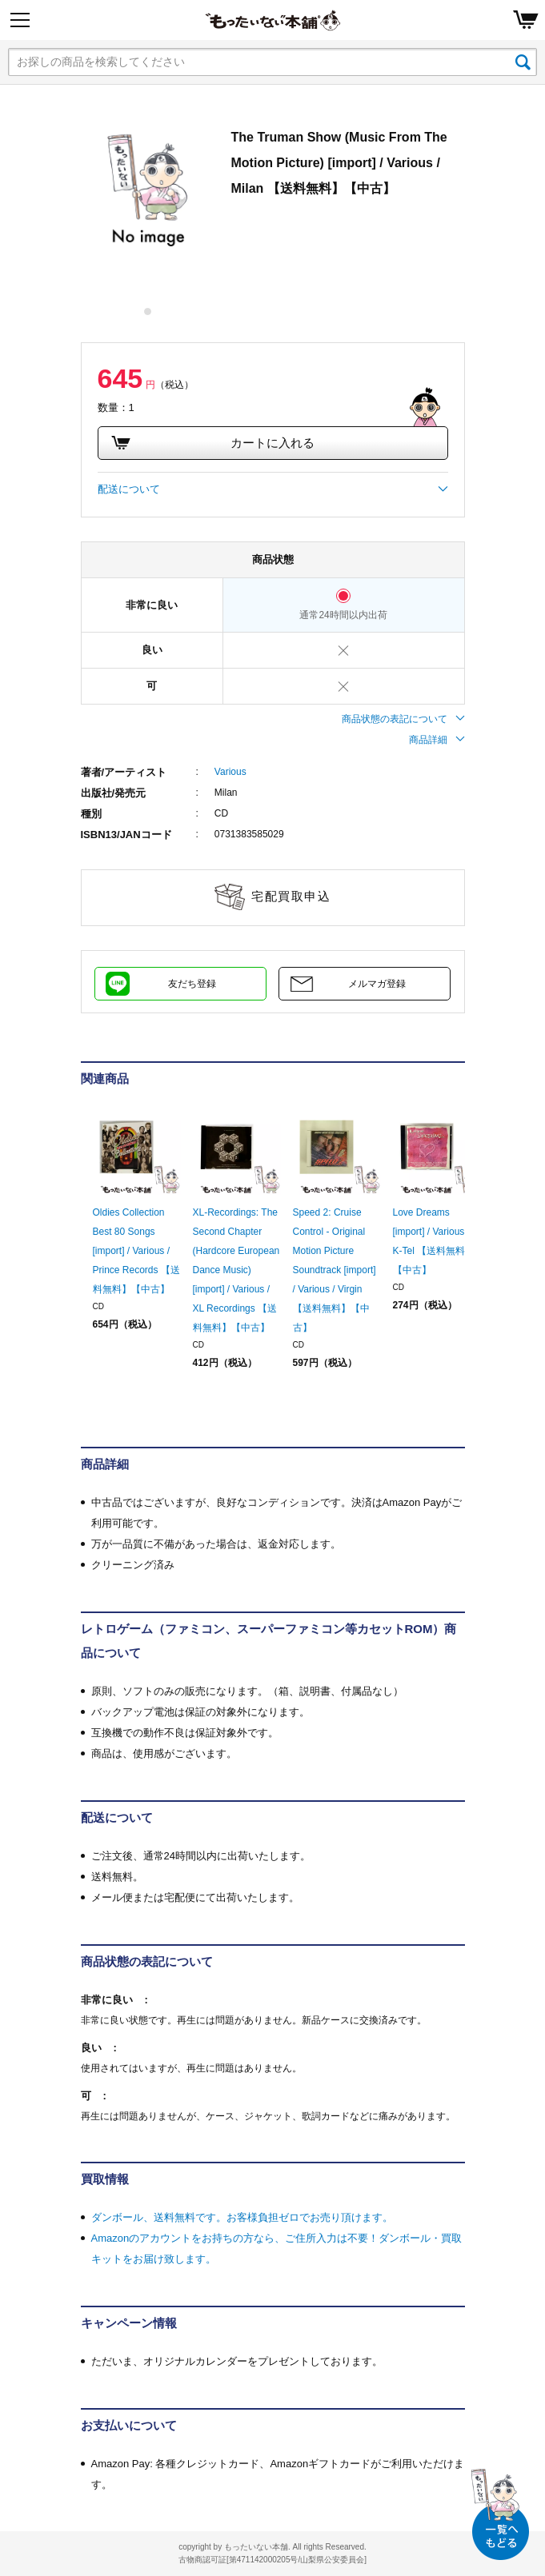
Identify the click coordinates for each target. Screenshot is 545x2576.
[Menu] (20, 20)
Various (230, 771)
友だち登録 (192, 983)
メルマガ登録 (377, 983)
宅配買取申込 (291, 896)
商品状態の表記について (403, 719)
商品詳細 (437, 739)
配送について (273, 489)
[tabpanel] (148, 191)
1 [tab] (148, 311)
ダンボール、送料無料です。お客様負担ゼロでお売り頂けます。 (242, 2217)
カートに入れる (212, 443)
